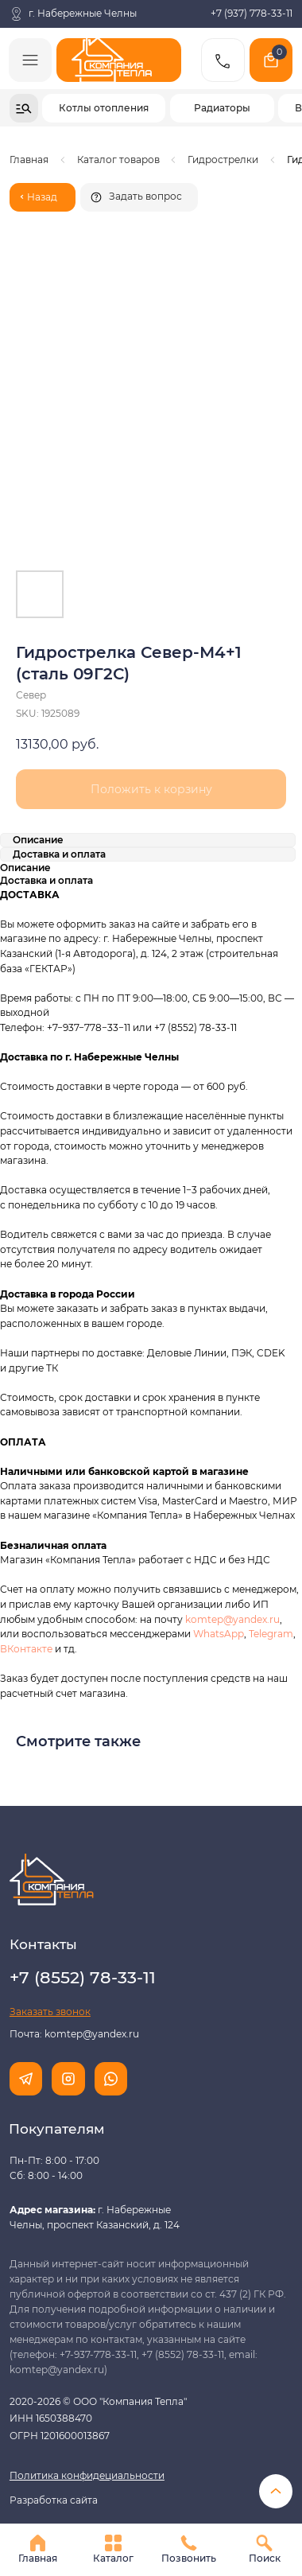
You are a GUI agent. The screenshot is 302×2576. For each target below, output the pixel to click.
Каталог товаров (118, 159)
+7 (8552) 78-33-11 (195, 1027)
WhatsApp (218, 1634)
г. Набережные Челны (83, 13)
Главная (29, 159)
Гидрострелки (223, 159)
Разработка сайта (54, 2500)
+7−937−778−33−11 (88, 1027)
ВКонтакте (27, 1649)
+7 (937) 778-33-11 (251, 13)
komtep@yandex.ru (232, 1619)
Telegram (271, 1634)
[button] (139, 197)
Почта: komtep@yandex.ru (74, 2034)
